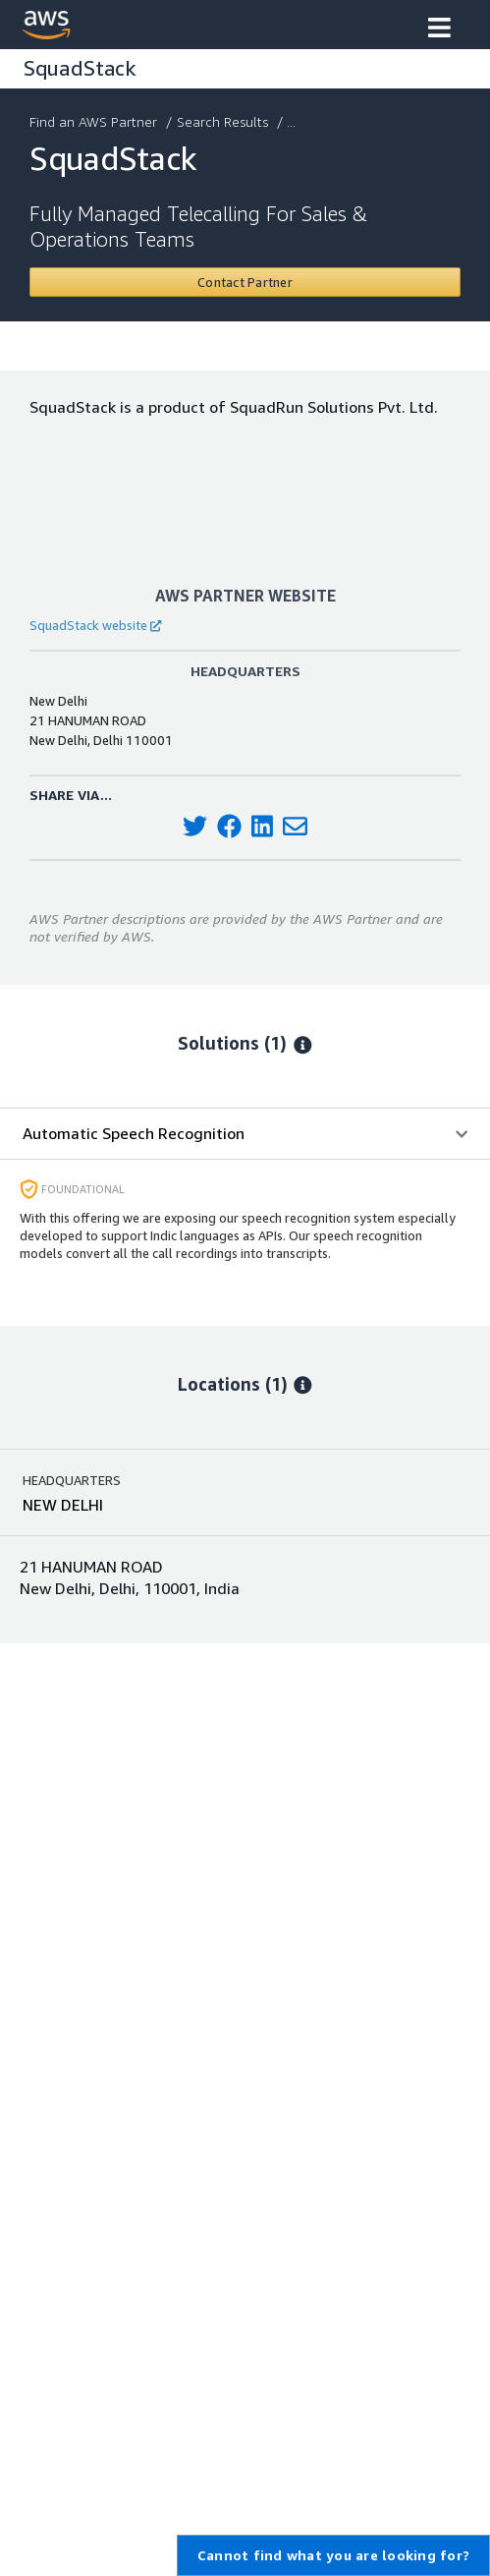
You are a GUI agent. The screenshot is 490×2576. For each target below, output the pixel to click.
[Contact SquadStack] (245, 282)
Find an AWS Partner (95, 121)
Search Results (224, 121)
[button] (439, 29)
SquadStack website (95, 625)
